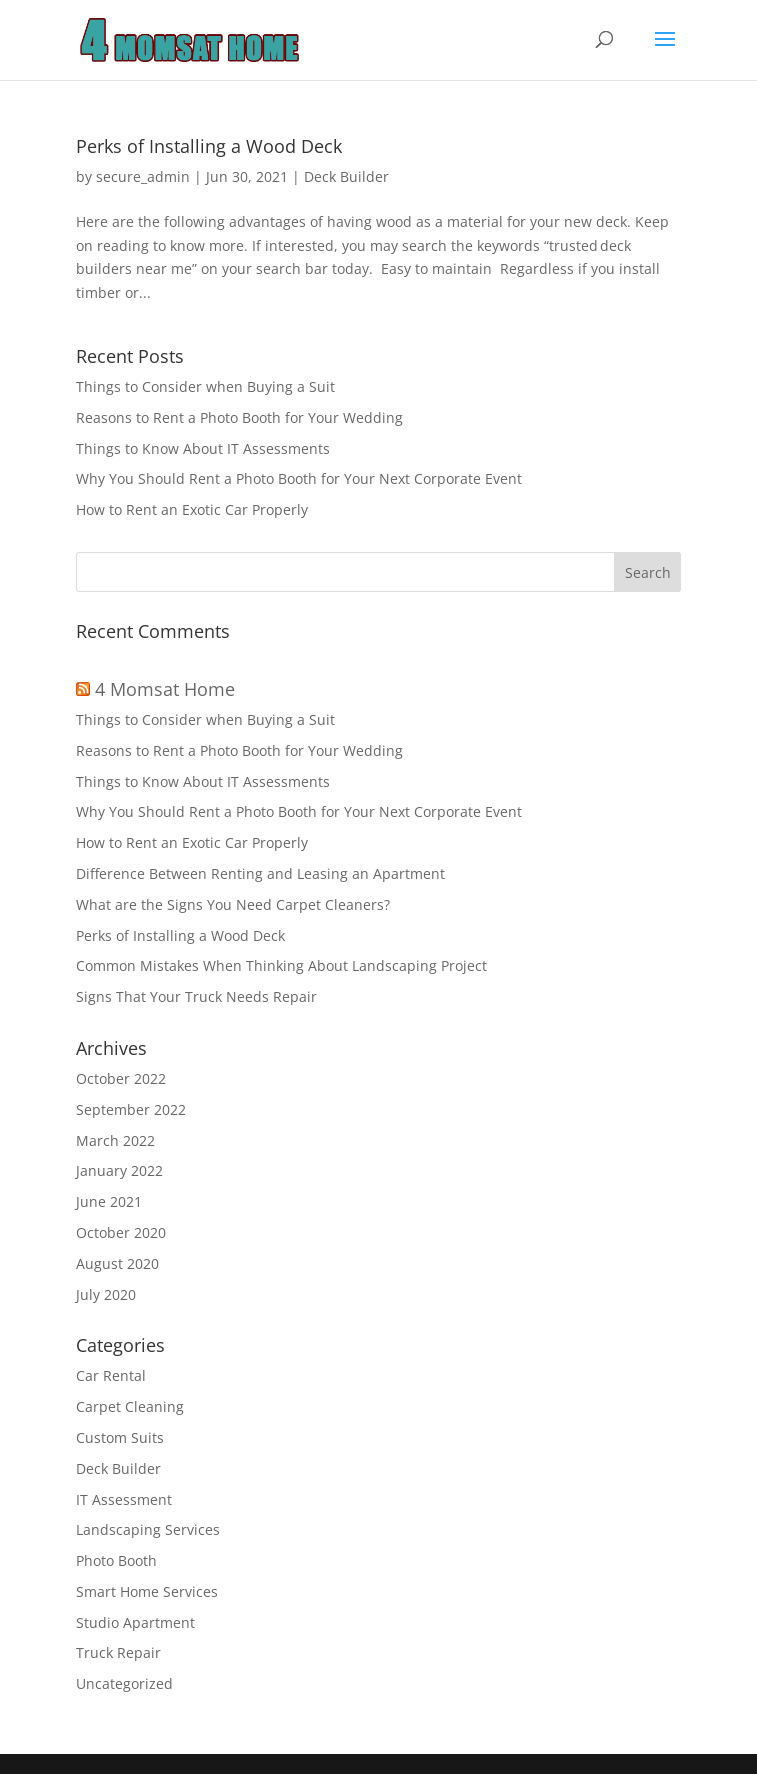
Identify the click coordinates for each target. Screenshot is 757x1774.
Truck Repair (118, 1652)
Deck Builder (346, 176)
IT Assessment (124, 1499)
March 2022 (115, 1140)
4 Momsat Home (165, 689)
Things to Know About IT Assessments (205, 448)
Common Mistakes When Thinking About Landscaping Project (281, 965)
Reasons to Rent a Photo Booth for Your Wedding (239, 417)
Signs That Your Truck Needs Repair (196, 996)
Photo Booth (116, 1560)
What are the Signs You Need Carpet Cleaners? (233, 904)
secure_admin (143, 176)
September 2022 (131, 1109)
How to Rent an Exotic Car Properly (192, 509)
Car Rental (111, 1375)
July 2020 (106, 1294)
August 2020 (117, 1263)
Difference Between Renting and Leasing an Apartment (260, 873)
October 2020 (121, 1232)
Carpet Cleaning (130, 1406)
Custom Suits (120, 1437)
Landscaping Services (148, 1529)
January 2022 (119, 1170)
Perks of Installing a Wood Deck (209, 146)
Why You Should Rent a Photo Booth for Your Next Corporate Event (299, 478)
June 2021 (109, 1201)
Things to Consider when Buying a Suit (205, 386)
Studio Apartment (135, 1622)
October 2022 (121, 1078)
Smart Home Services (147, 1591)
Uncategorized (124, 1683)
